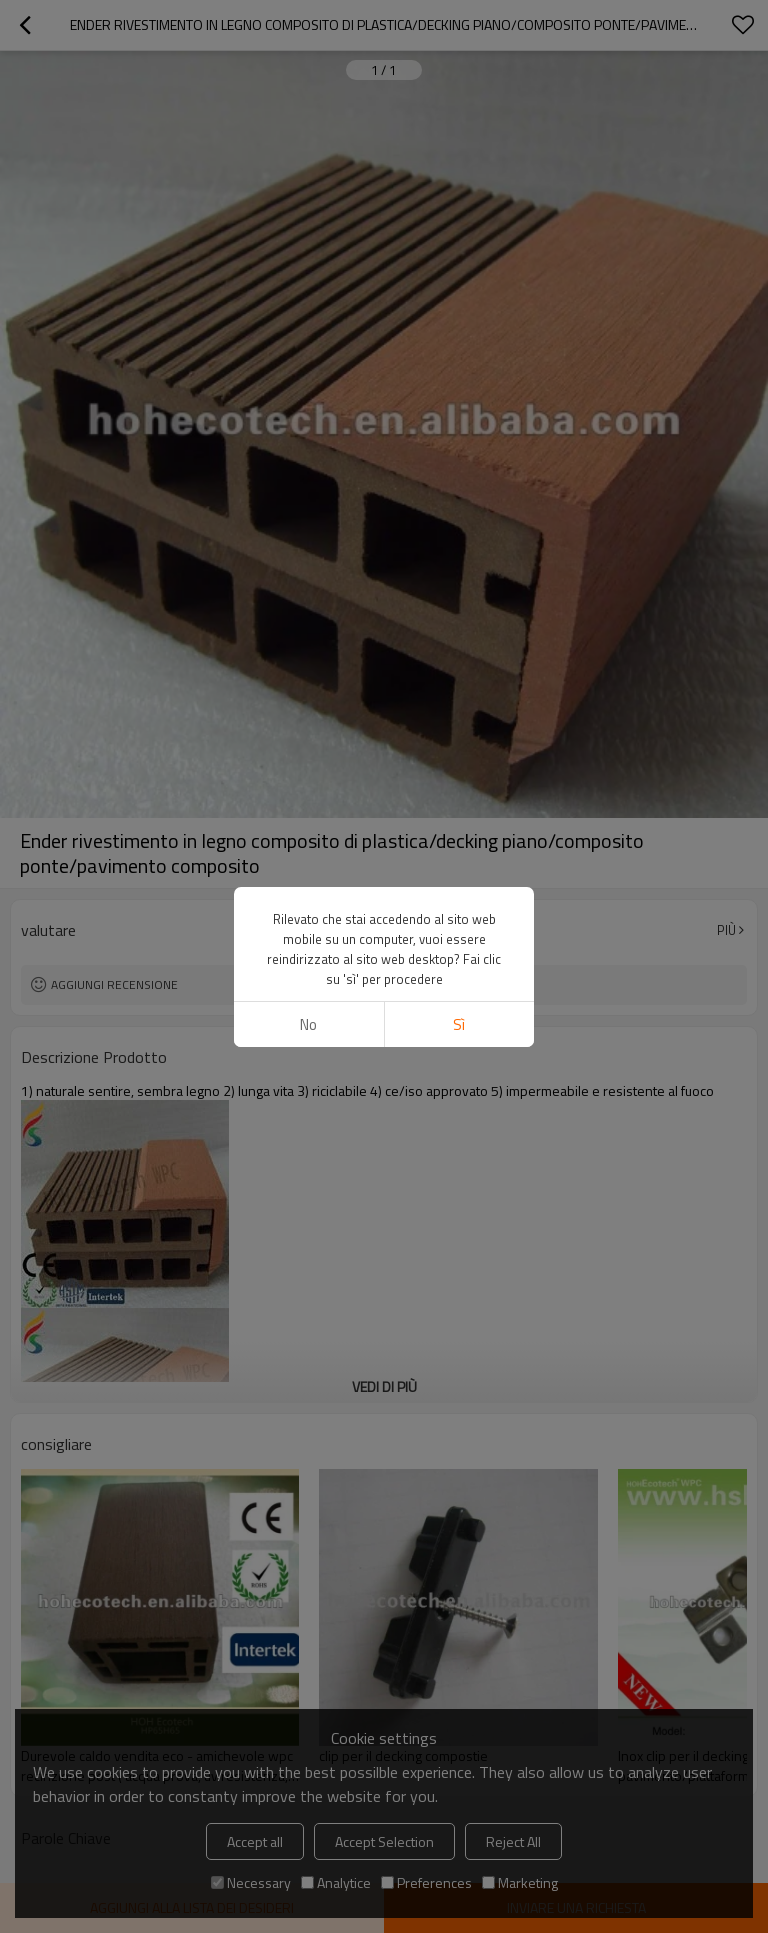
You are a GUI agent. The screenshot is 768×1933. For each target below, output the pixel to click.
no (308, 1024)
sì (459, 1024)
